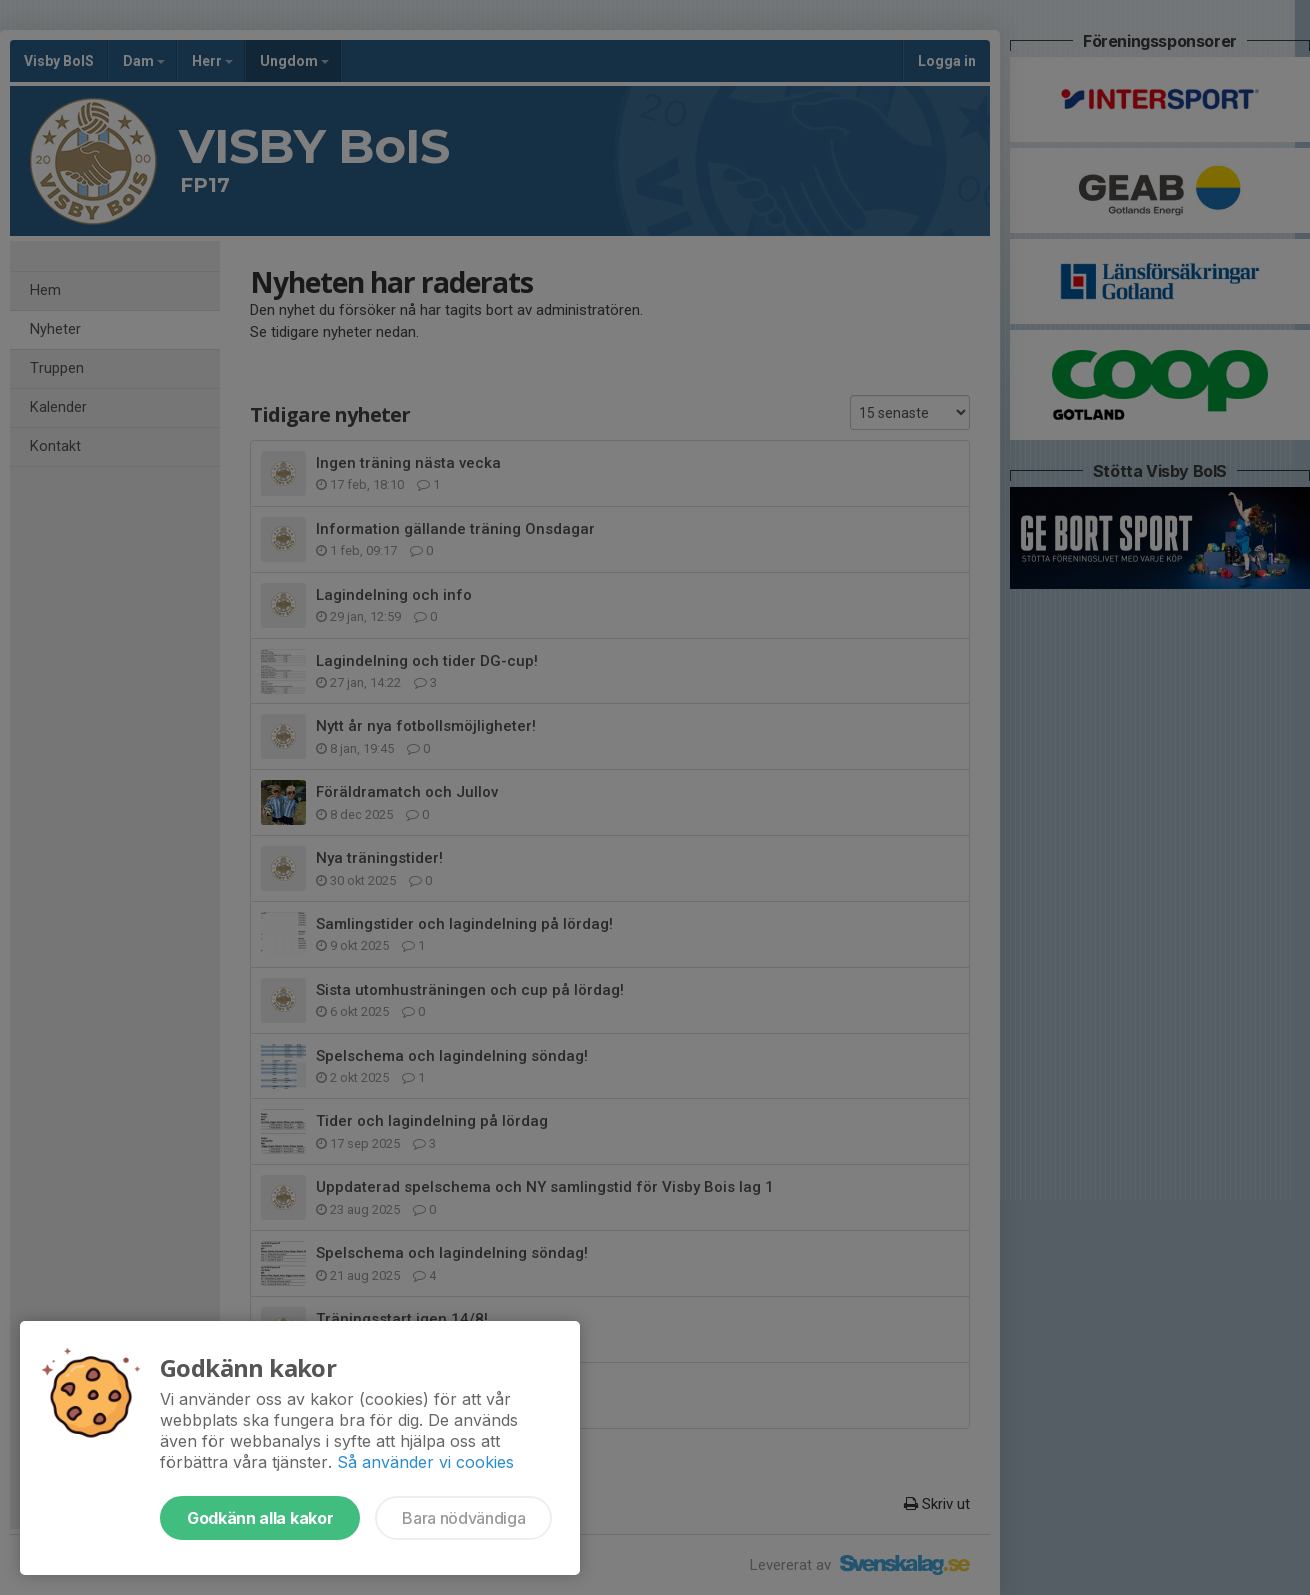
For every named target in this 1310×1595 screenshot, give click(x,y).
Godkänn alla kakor (260, 1518)
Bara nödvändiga (463, 1518)
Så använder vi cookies (425, 1462)
